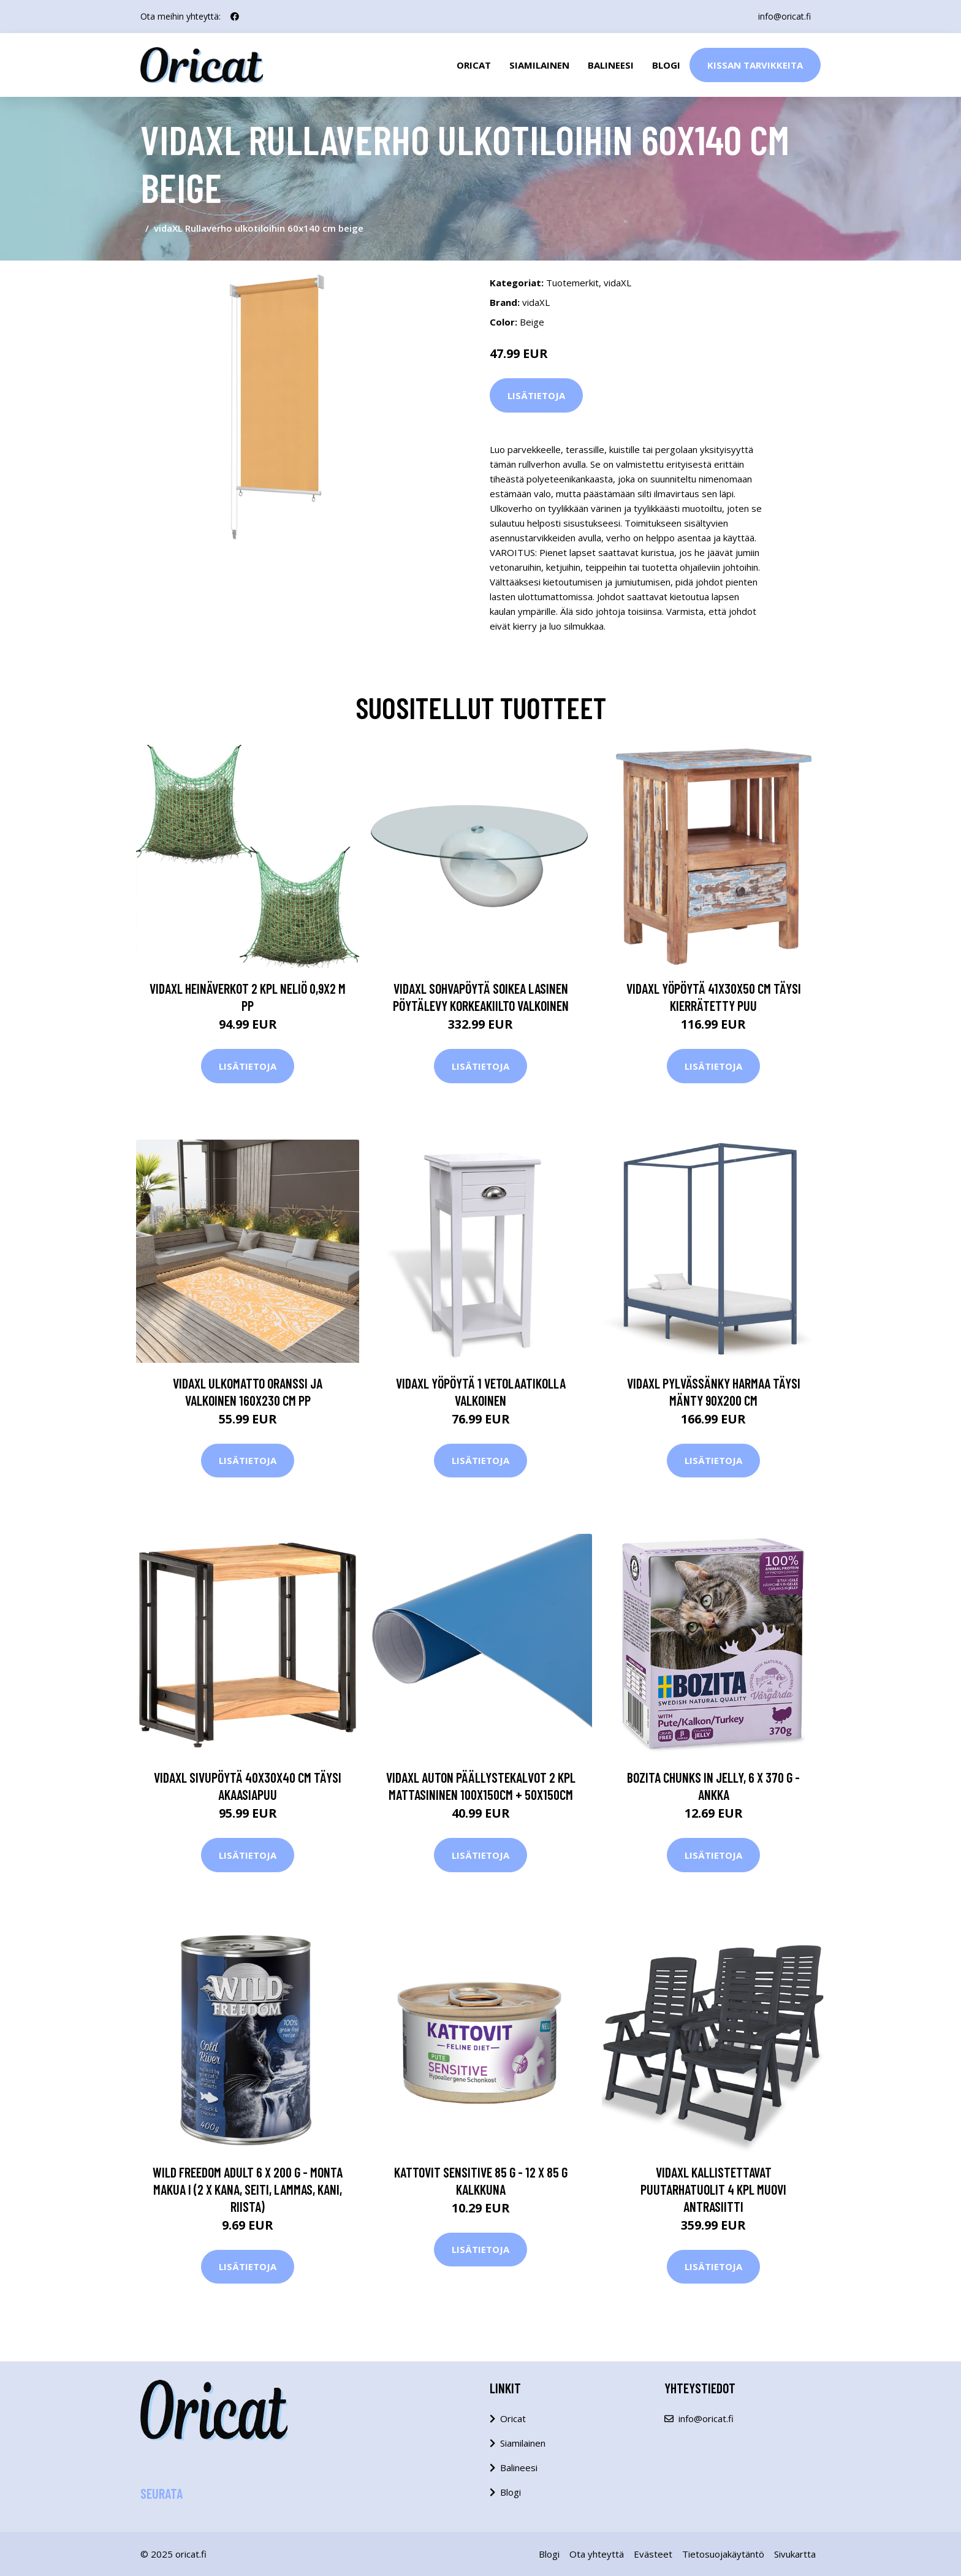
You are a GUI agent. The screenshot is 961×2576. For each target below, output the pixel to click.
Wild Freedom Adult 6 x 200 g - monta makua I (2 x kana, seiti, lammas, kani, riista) (248, 2189)
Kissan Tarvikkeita (755, 65)
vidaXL (617, 282)
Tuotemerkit (572, 282)
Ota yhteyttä (596, 2554)
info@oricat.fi (784, 16)
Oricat (474, 65)
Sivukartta (795, 2554)
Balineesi (611, 65)
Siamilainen (539, 65)
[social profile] (235, 16)
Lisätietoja (536, 395)
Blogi (666, 65)
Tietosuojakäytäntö (723, 2554)
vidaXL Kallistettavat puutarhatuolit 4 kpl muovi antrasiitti (713, 2189)
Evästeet (653, 2554)
